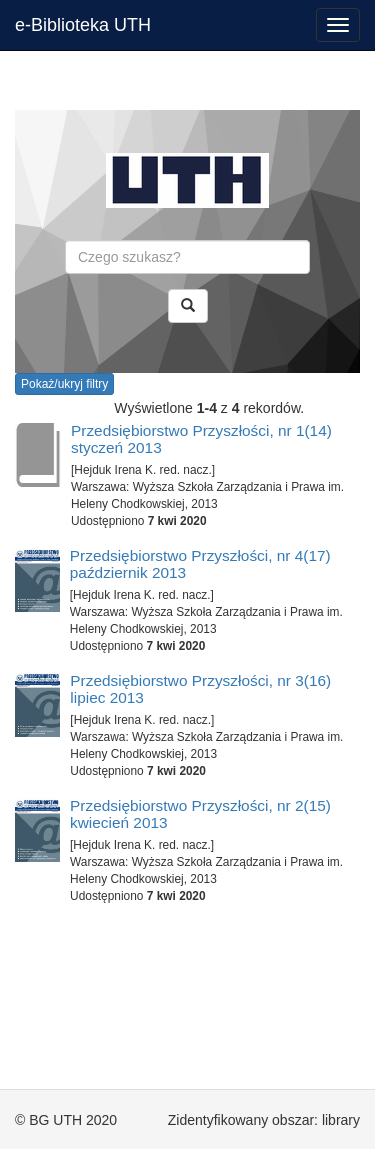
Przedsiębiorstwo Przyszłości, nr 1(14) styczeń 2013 (201, 439)
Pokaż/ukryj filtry (64, 384)
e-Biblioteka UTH (83, 25)
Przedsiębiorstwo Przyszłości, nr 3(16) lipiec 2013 (200, 689)
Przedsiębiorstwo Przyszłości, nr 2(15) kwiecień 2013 (200, 814)
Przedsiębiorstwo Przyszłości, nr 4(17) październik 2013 (200, 564)
